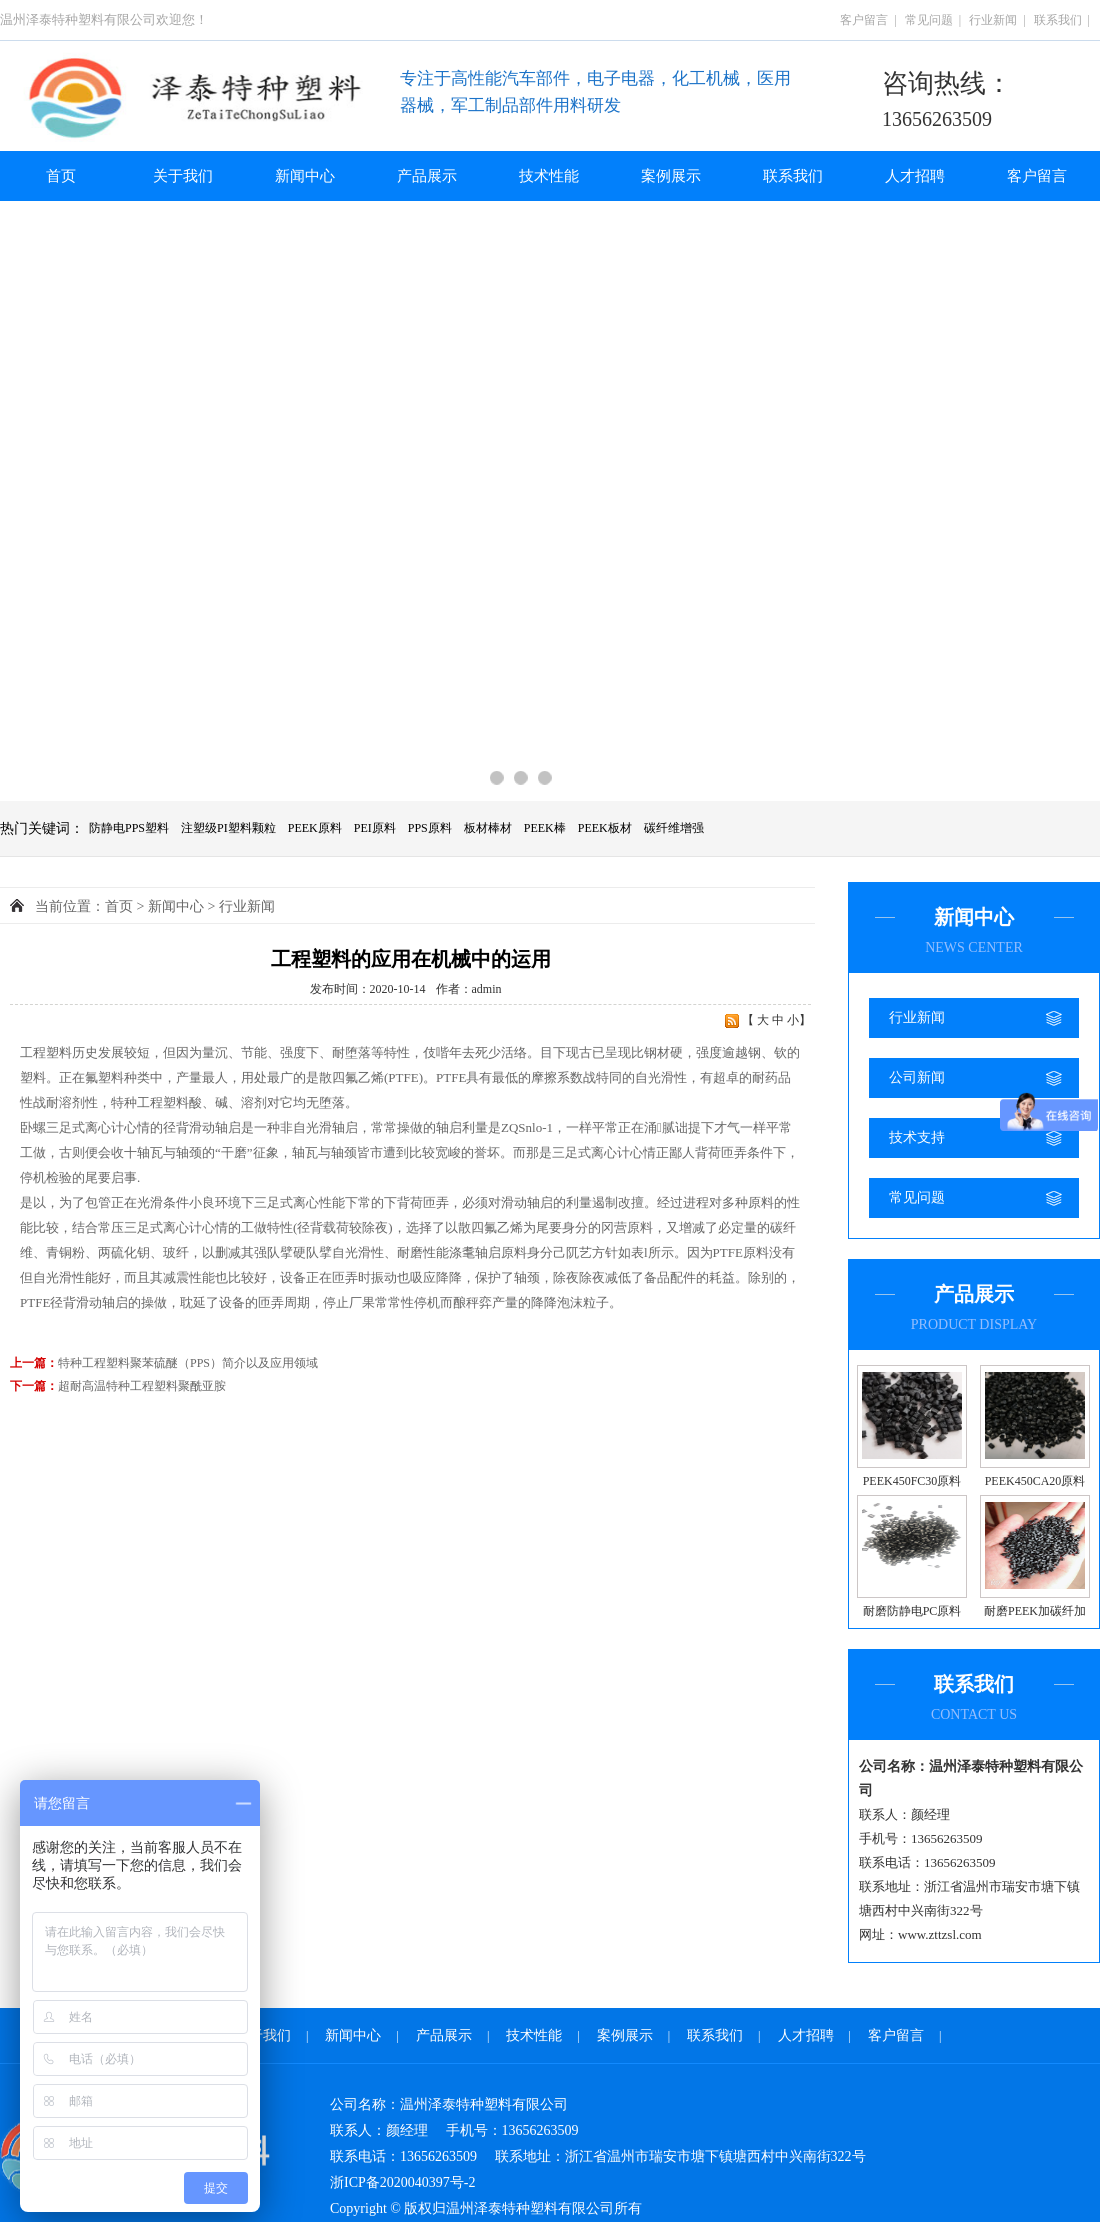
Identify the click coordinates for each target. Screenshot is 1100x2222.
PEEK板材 (605, 828)
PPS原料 (430, 828)
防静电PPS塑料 (129, 828)
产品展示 (427, 176)
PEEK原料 (315, 828)
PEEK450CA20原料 (1035, 1481)
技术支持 (917, 1137)
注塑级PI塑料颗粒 (228, 828)
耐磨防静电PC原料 (912, 1611)
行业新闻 (993, 20)
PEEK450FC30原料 (912, 1481)
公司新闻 (917, 1077)
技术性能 (549, 176)
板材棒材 (488, 828)
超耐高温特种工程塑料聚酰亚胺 (142, 1386)
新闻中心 (305, 176)
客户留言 (864, 20)
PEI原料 (375, 828)
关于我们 (183, 176)
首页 (61, 176)
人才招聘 (915, 176)
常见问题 (929, 20)
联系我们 (1058, 20)
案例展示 (671, 176)
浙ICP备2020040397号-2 (402, 2182)
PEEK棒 (545, 828)
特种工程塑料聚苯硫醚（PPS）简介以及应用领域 (188, 1363)
